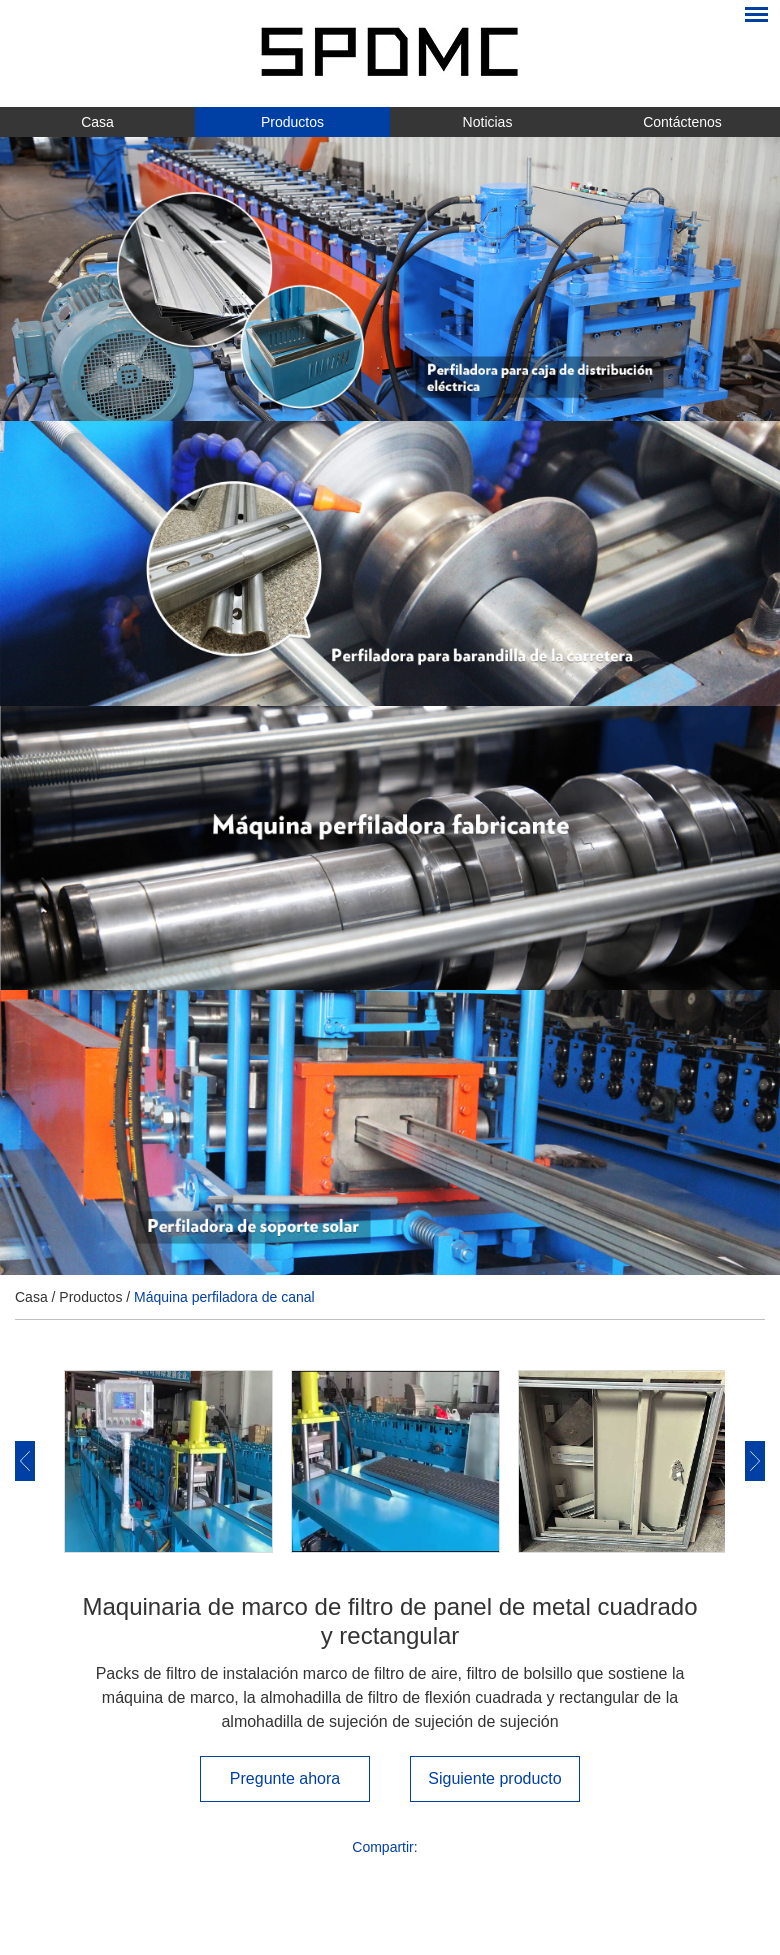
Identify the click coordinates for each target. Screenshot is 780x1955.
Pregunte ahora (285, 1778)
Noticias (488, 122)
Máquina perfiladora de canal (224, 1297)
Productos (292, 122)
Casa (97, 122)
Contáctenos (682, 122)
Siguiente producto (494, 1778)
